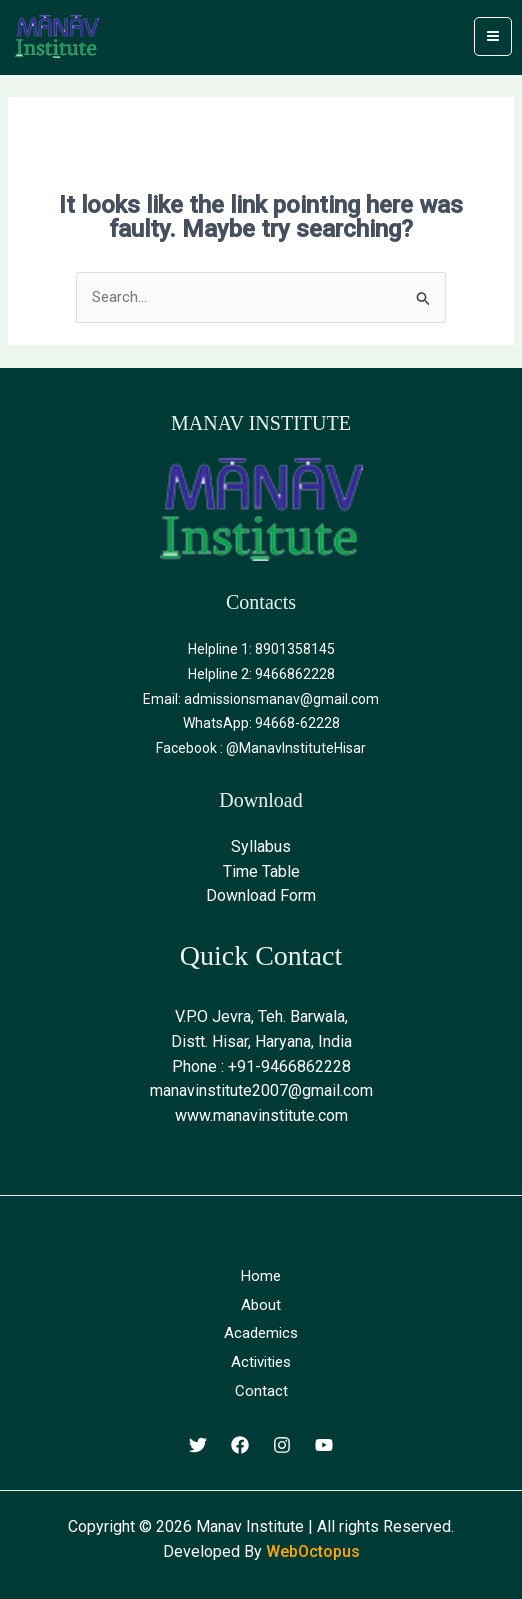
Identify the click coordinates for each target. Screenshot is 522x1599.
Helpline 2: (221, 674)
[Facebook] (240, 1445)
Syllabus (261, 846)
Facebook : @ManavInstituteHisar (261, 748)
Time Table (261, 871)
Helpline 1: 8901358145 (261, 649)
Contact (261, 1391)
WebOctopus (313, 1551)
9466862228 (295, 674)
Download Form (261, 895)
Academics (261, 1333)
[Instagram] (282, 1445)
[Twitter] (198, 1445)
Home (261, 1276)
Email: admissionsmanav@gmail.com (261, 699)
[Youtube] (324, 1445)
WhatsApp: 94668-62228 (261, 723)
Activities (261, 1362)
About (261, 1305)
